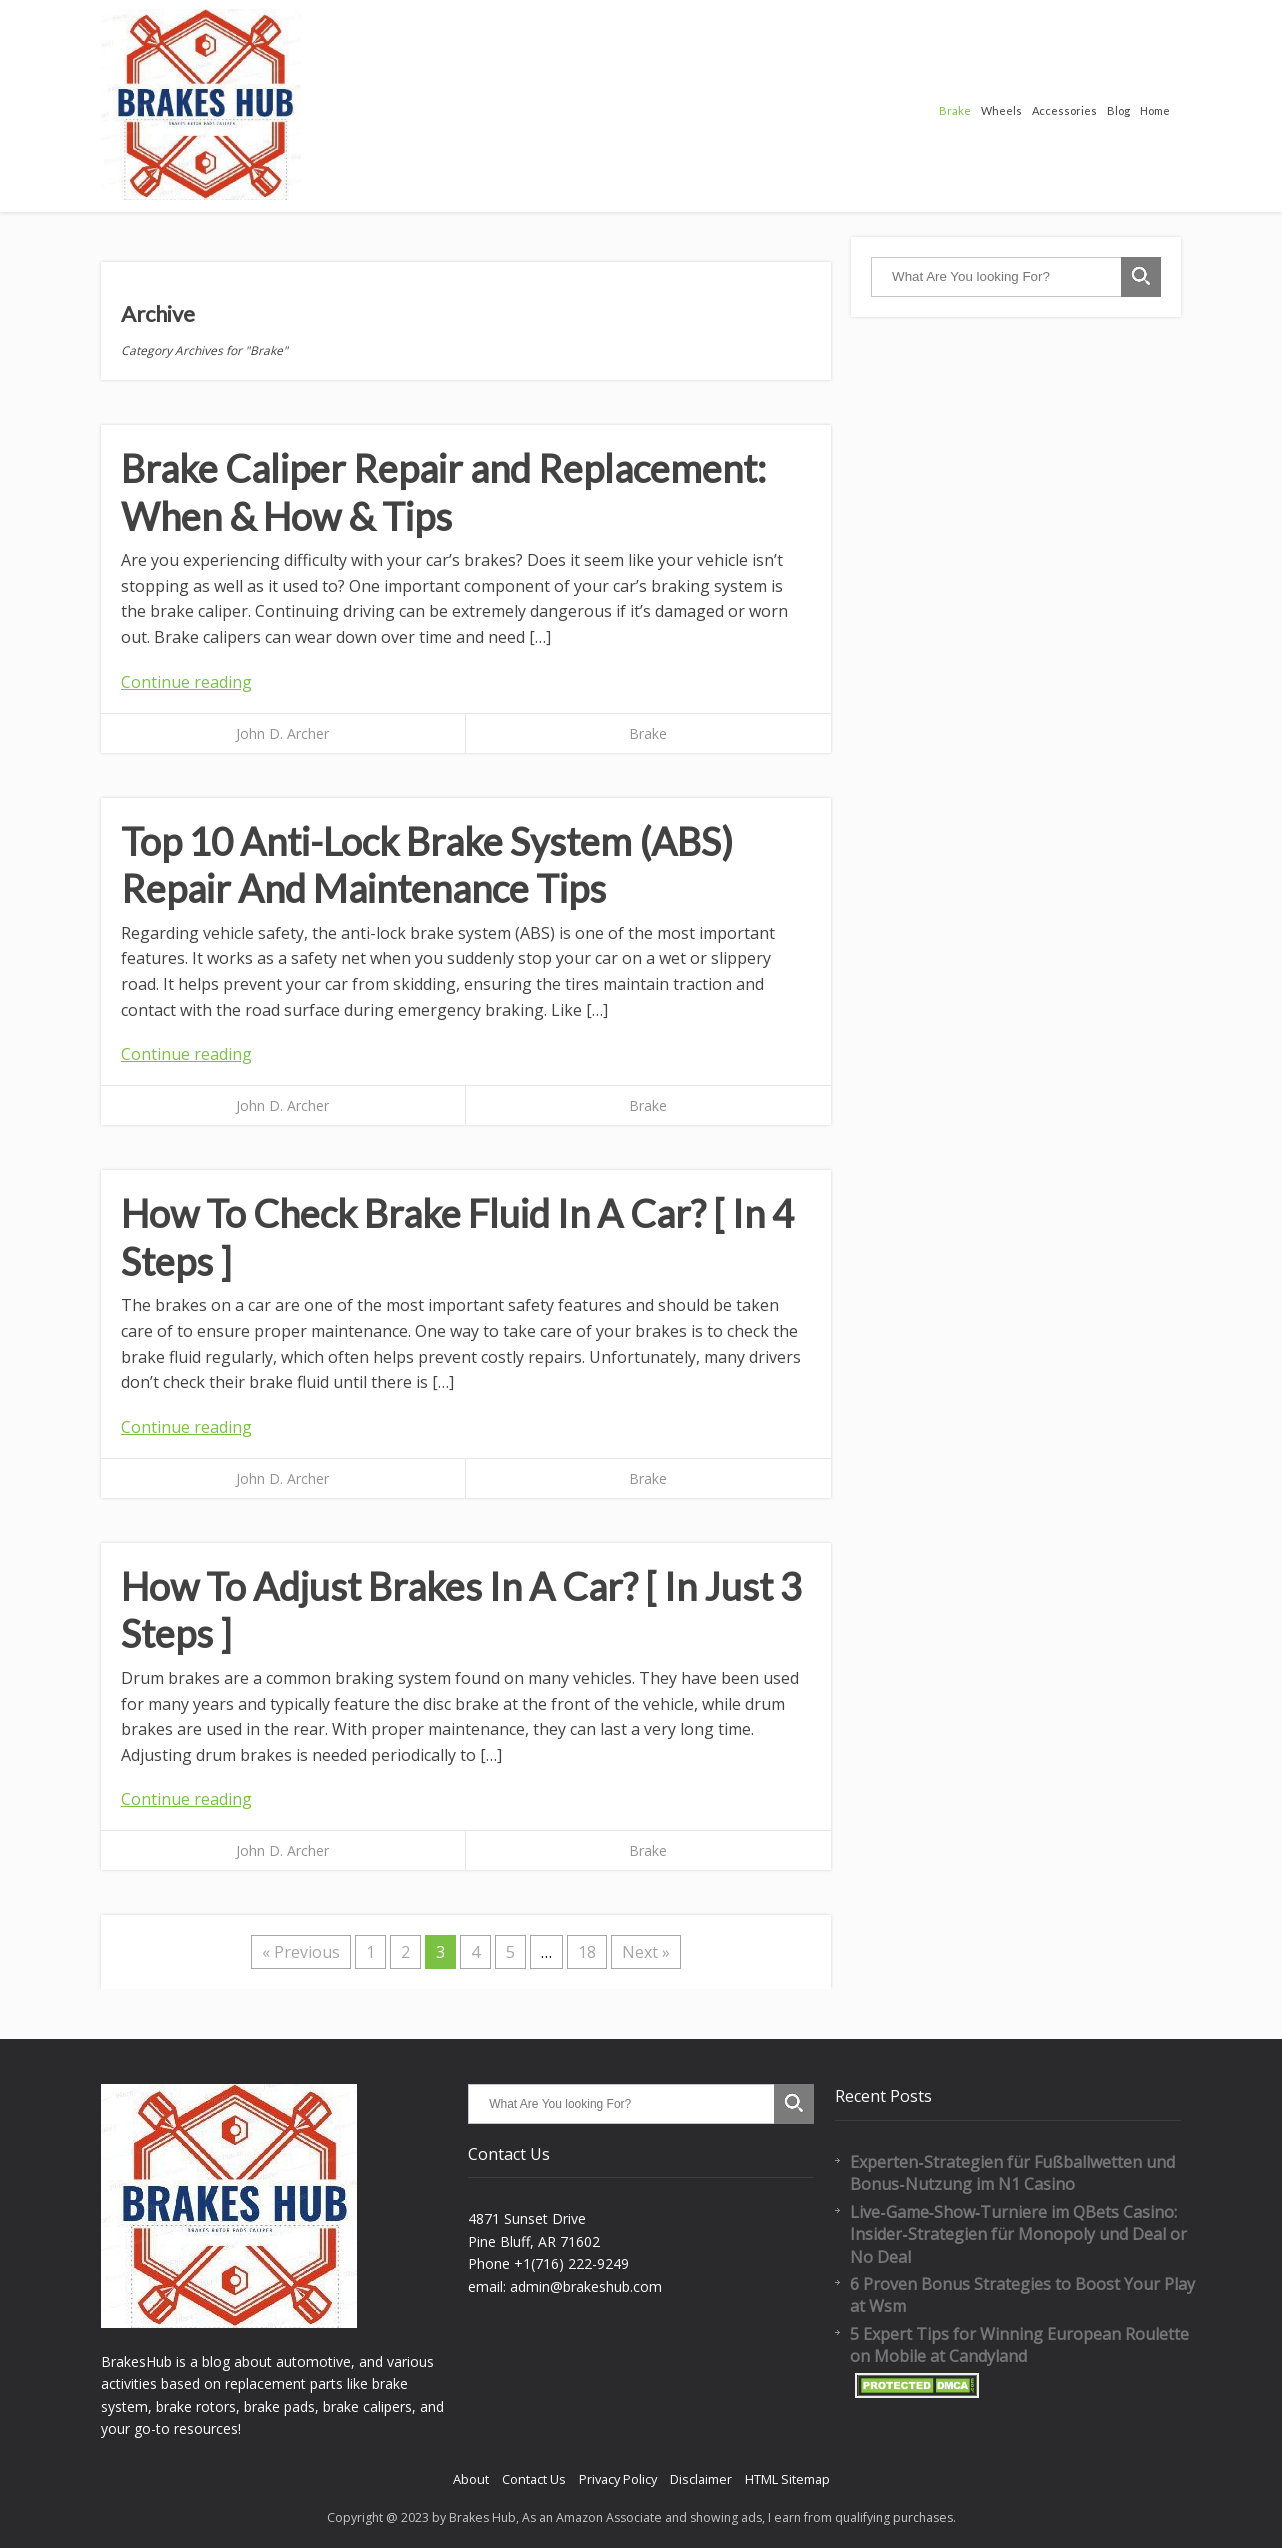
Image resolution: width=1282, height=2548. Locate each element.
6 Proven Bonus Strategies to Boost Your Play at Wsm (1022, 2295)
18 (587, 1952)
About (471, 2479)
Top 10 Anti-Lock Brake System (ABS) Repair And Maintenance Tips (427, 865)
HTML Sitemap (787, 2479)
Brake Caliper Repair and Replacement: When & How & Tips (443, 492)
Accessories (1064, 110)
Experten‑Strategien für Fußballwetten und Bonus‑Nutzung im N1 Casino (1012, 2173)
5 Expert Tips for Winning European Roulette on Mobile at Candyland (1019, 2345)
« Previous (301, 1952)
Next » (646, 1952)
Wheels (1001, 110)
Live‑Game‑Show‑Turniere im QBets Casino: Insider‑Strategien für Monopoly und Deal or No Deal (1018, 2234)
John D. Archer (282, 733)
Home (1155, 110)
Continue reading (186, 682)
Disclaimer (701, 2479)
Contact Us (534, 2479)
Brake (955, 110)
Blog (1118, 110)
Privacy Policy (618, 2479)
